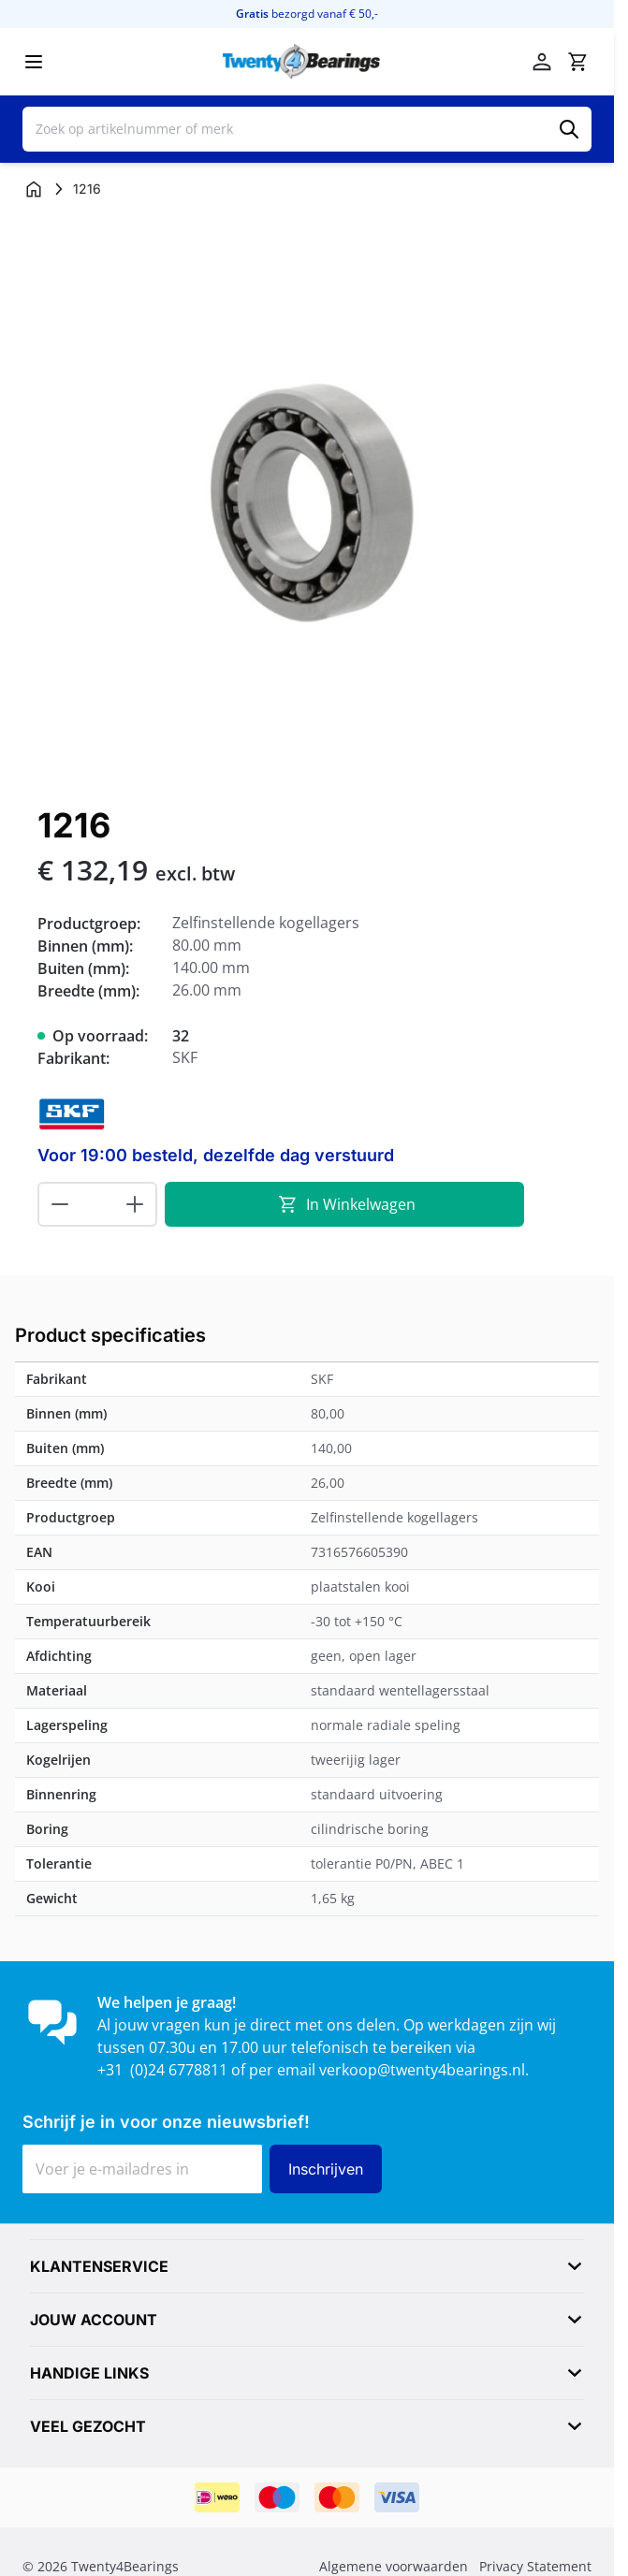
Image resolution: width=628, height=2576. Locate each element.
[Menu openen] (33, 62)
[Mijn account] (542, 62)
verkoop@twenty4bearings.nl (422, 2069)
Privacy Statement (535, 2566)
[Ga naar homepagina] (33, 189)
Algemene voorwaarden (393, 2566)
